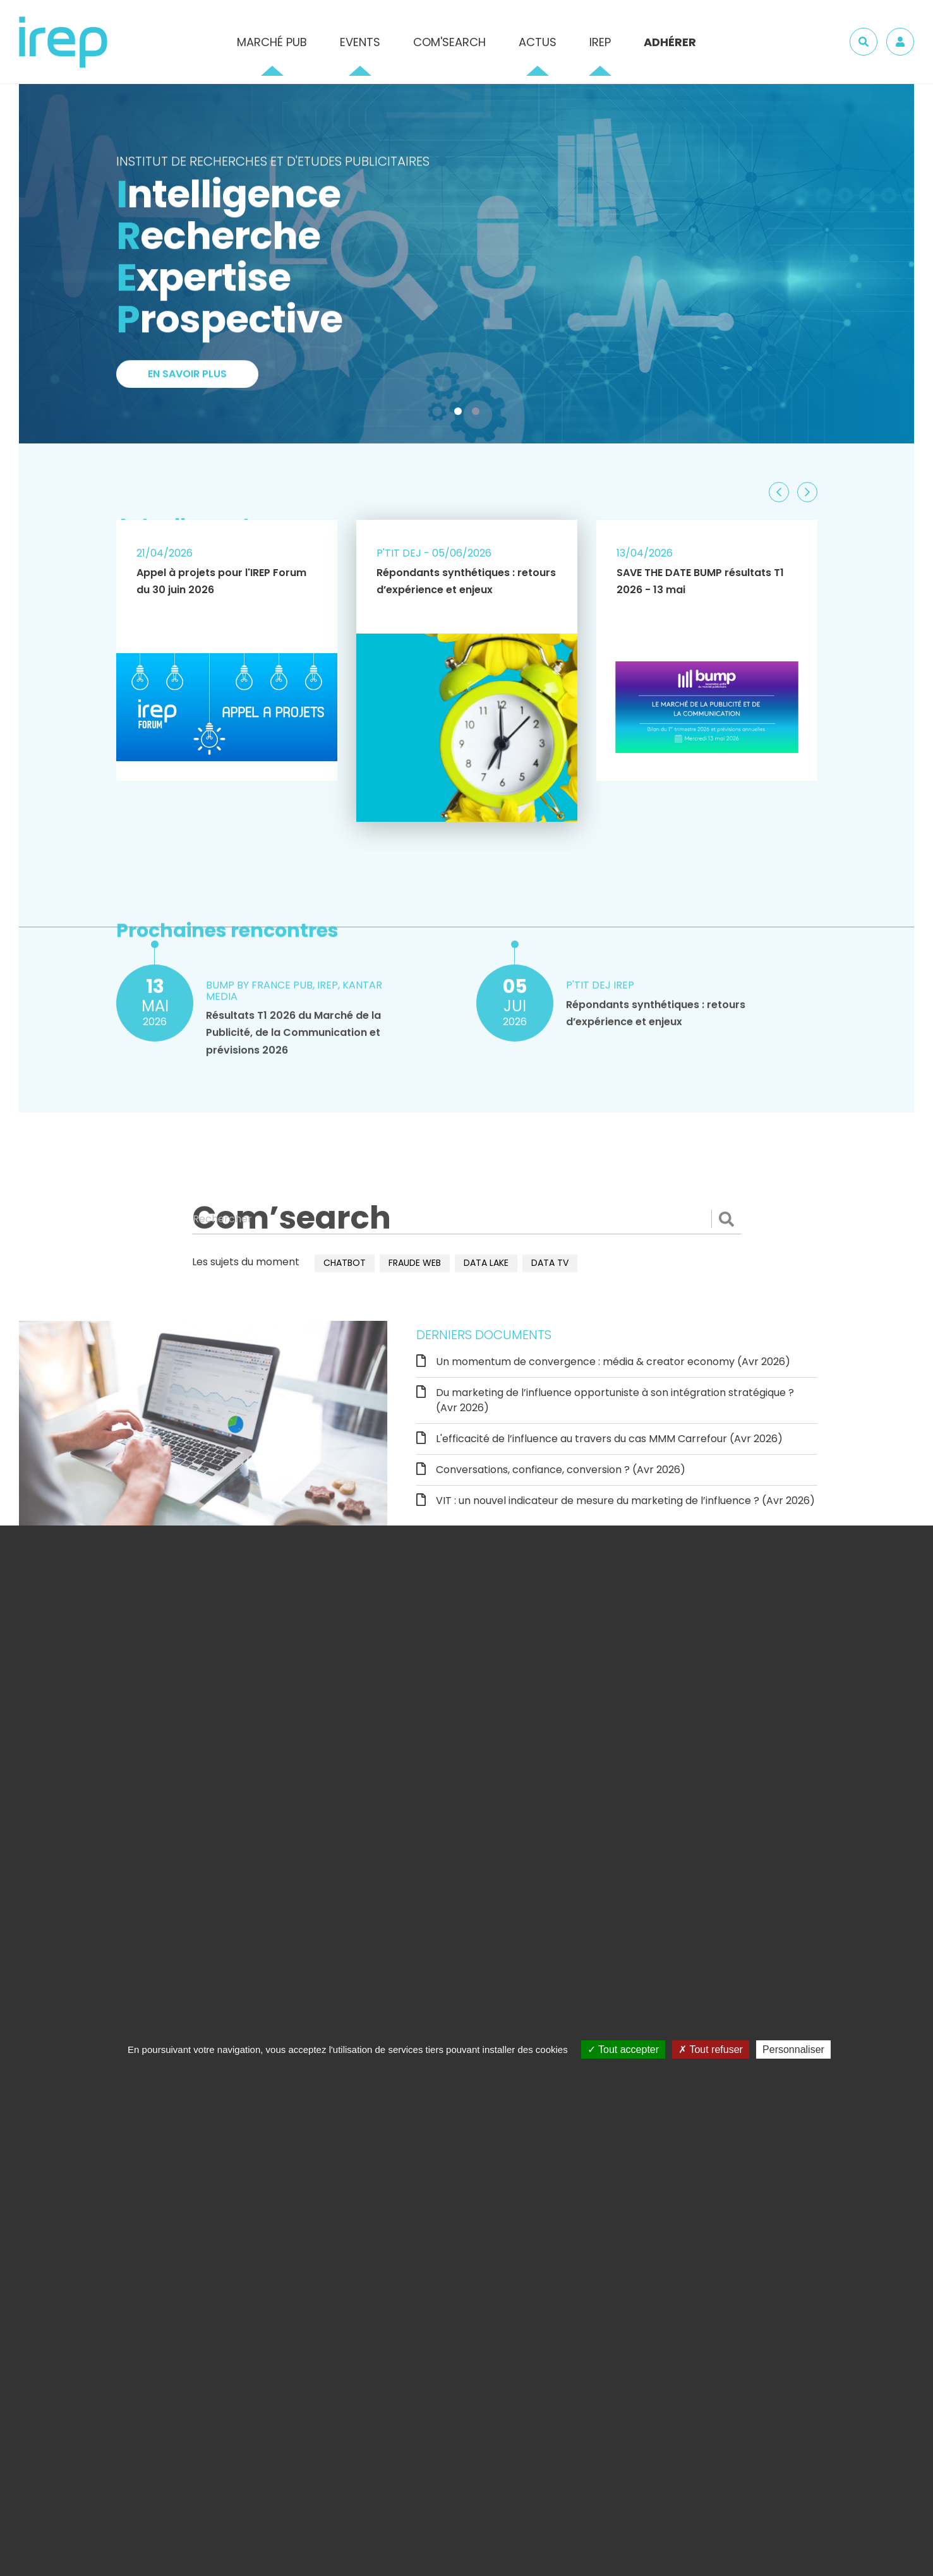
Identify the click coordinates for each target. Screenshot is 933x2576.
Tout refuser (710, 2049)
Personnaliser (793, 2049)
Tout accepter (623, 2049)
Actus (538, 42)
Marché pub (272, 42)
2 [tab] (478, 413)
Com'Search (449, 42)
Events (360, 42)
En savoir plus (187, 378)
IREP (600, 42)
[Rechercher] (467, 1219)
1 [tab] (460, 413)
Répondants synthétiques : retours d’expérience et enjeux (466, 581)
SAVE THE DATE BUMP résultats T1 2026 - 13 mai (700, 581)
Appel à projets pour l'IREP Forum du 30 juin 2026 (221, 581)
